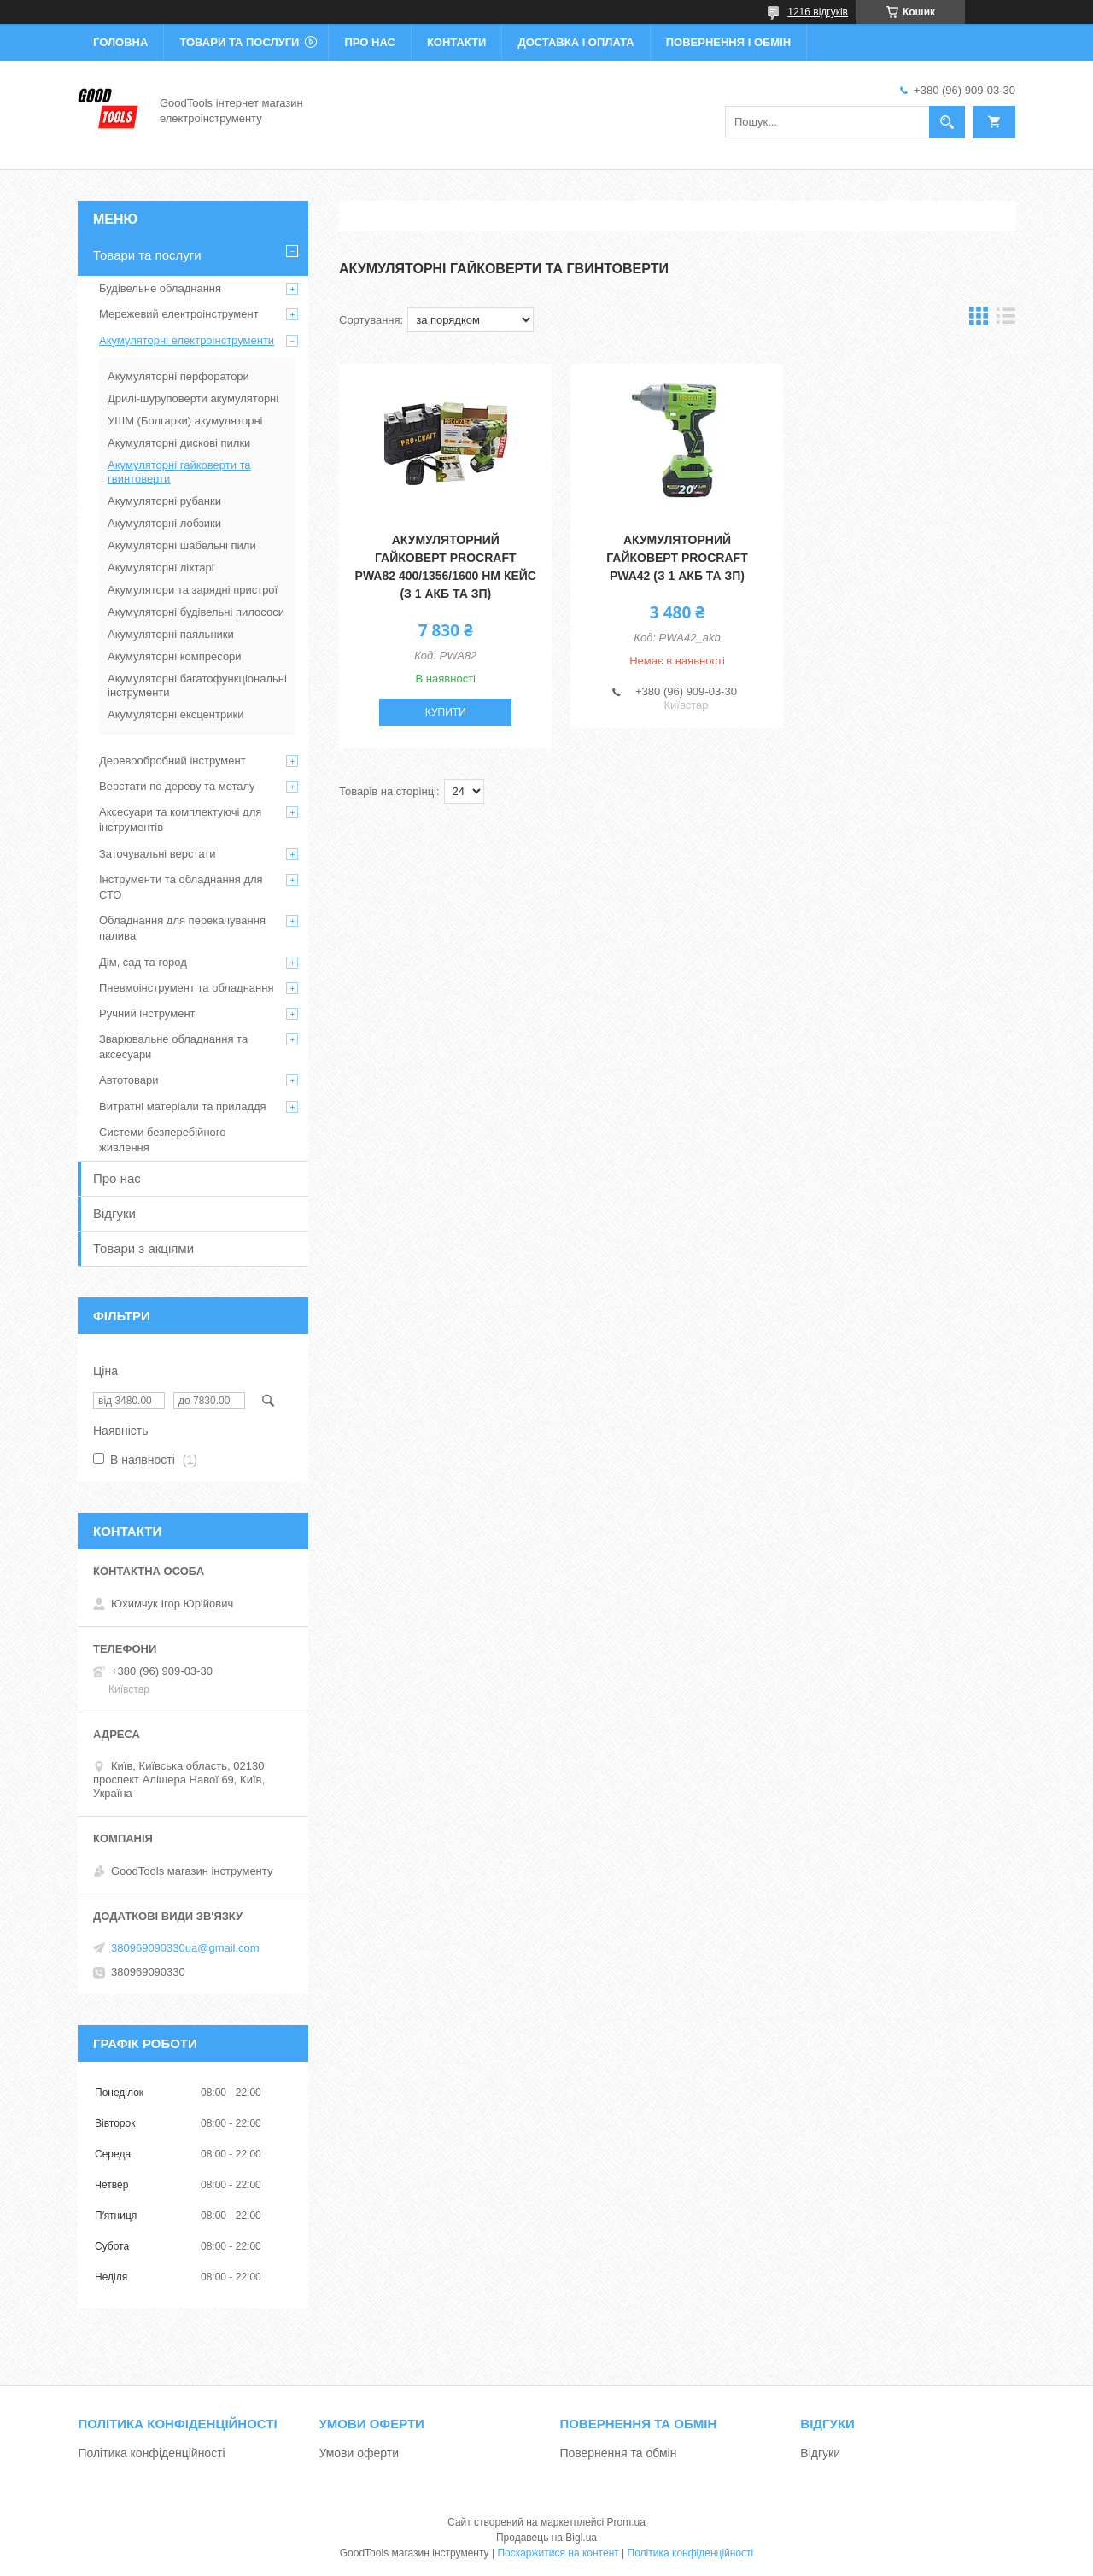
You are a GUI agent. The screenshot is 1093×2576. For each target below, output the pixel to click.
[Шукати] (947, 122)
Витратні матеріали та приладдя (182, 1106)
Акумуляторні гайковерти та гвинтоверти (179, 472)
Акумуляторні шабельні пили (182, 545)
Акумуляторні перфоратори (178, 376)
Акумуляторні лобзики (164, 523)
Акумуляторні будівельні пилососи (196, 612)
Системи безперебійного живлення (162, 1140)
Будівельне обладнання (160, 288)
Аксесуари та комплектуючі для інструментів (180, 819)
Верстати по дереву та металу (177, 786)
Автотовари (129, 1080)
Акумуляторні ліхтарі (161, 567)
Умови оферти (359, 2453)
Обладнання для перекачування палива (182, 928)
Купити (445, 712)
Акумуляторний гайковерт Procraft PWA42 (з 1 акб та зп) (676, 558)
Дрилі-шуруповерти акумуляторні (193, 398)
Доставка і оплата (575, 42)
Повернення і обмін (729, 42)
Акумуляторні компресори (175, 656)
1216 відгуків (817, 12)
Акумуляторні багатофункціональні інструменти (197, 685)
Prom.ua (626, 2522)
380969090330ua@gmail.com (185, 1947)
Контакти (457, 42)
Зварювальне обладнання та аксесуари (173, 1047)
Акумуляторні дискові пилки (179, 442)
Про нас (369, 42)
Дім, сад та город (143, 962)
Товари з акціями (143, 1248)
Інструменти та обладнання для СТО (181, 887)
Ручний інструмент (147, 1013)
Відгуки (114, 1213)
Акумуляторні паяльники (171, 634)
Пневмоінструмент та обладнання (186, 987)
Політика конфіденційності (151, 2453)
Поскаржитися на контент (557, 2553)
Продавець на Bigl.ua (546, 2538)
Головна (120, 42)
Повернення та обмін (617, 2453)
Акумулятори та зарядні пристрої (193, 589)
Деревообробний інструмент (172, 760)
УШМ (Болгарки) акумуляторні (185, 420)
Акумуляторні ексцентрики (175, 714)
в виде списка (1006, 320)
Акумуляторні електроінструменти (186, 340)
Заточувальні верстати (157, 853)
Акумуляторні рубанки (164, 501)
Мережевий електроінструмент (179, 313)
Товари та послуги (239, 42)
